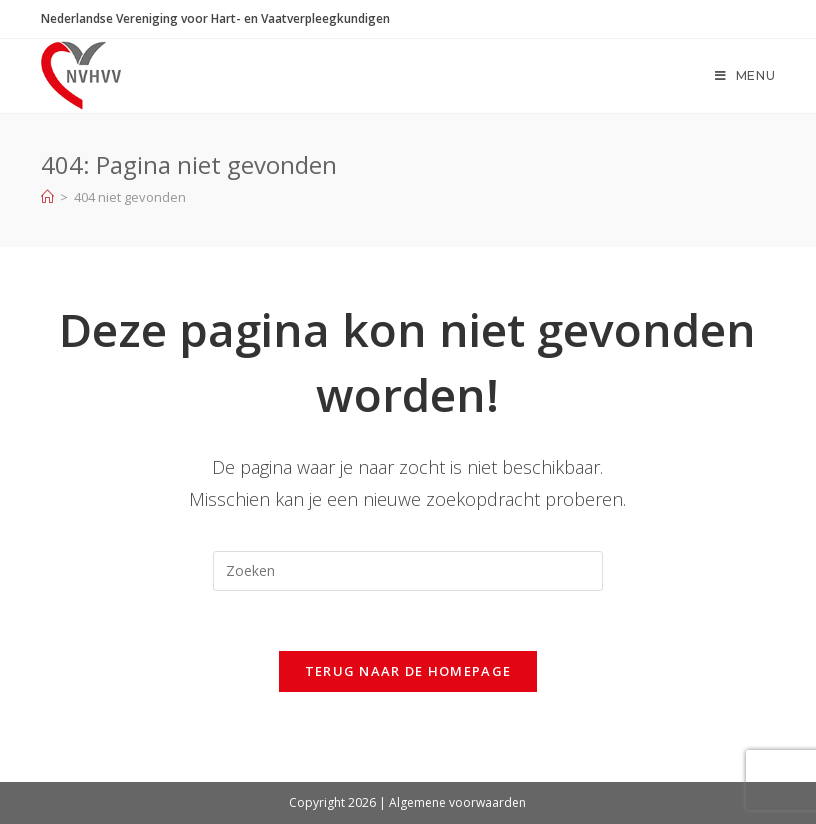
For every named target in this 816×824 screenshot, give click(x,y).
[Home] (47, 197)
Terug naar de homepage (408, 671)
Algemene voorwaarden (457, 802)
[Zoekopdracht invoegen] (408, 571)
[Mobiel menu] (745, 76)
